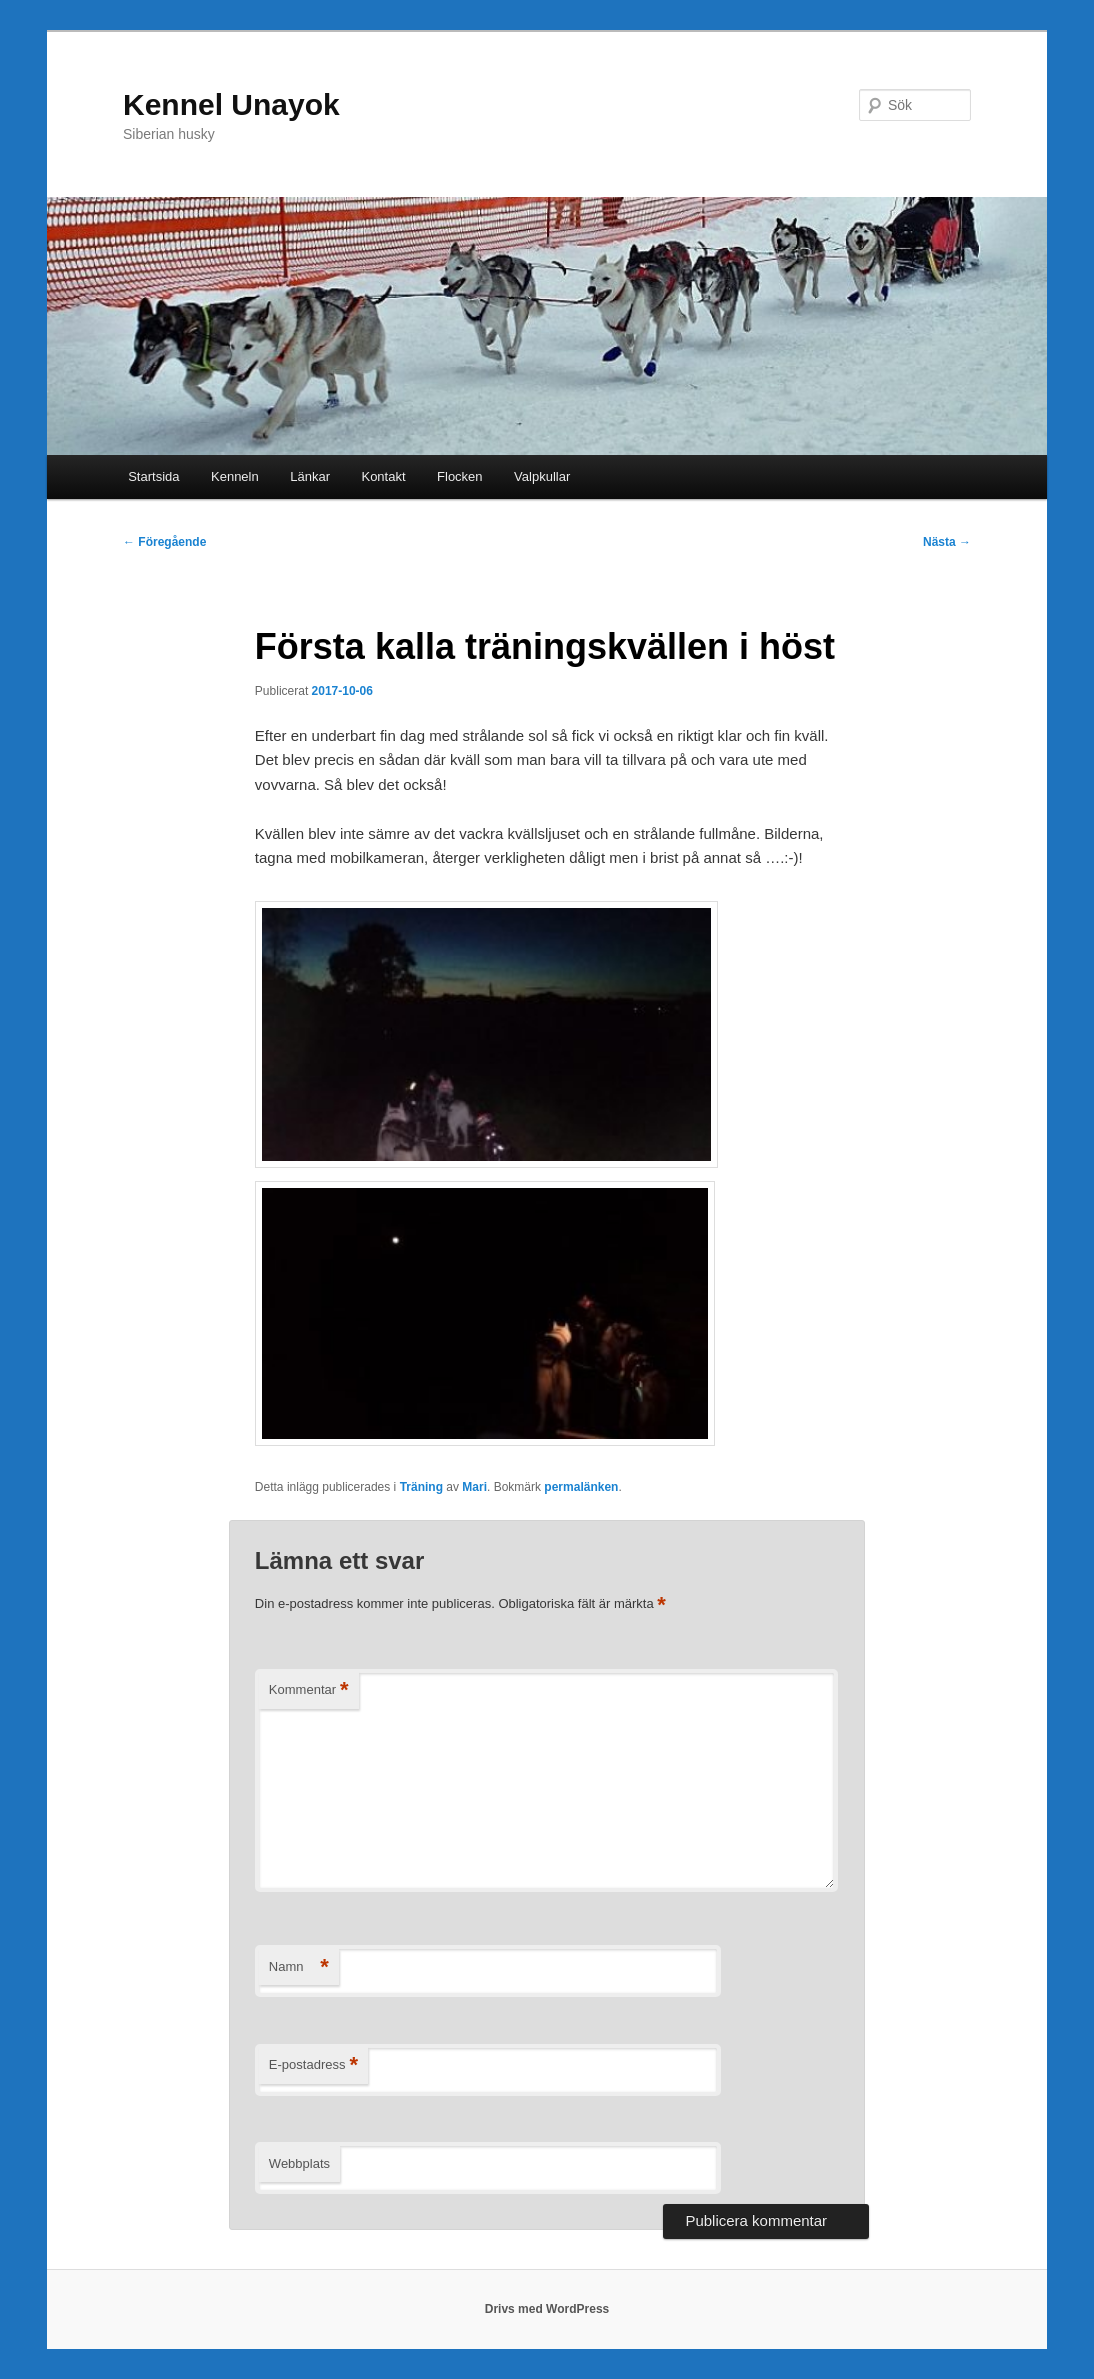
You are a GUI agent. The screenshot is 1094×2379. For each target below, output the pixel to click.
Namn (299, 1967)
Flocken (460, 476)
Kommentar (309, 1690)
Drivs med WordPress (547, 2309)
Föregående (164, 542)
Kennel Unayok (231, 104)
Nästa (947, 542)
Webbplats (299, 2163)
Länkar (310, 476)
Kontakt (383, 476)
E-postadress (313, 2065)
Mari (474, 1487)
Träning (421, 1487)
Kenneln (235, 476)
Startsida (153, 476)
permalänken (581, 1487)
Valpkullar (542, 476)
